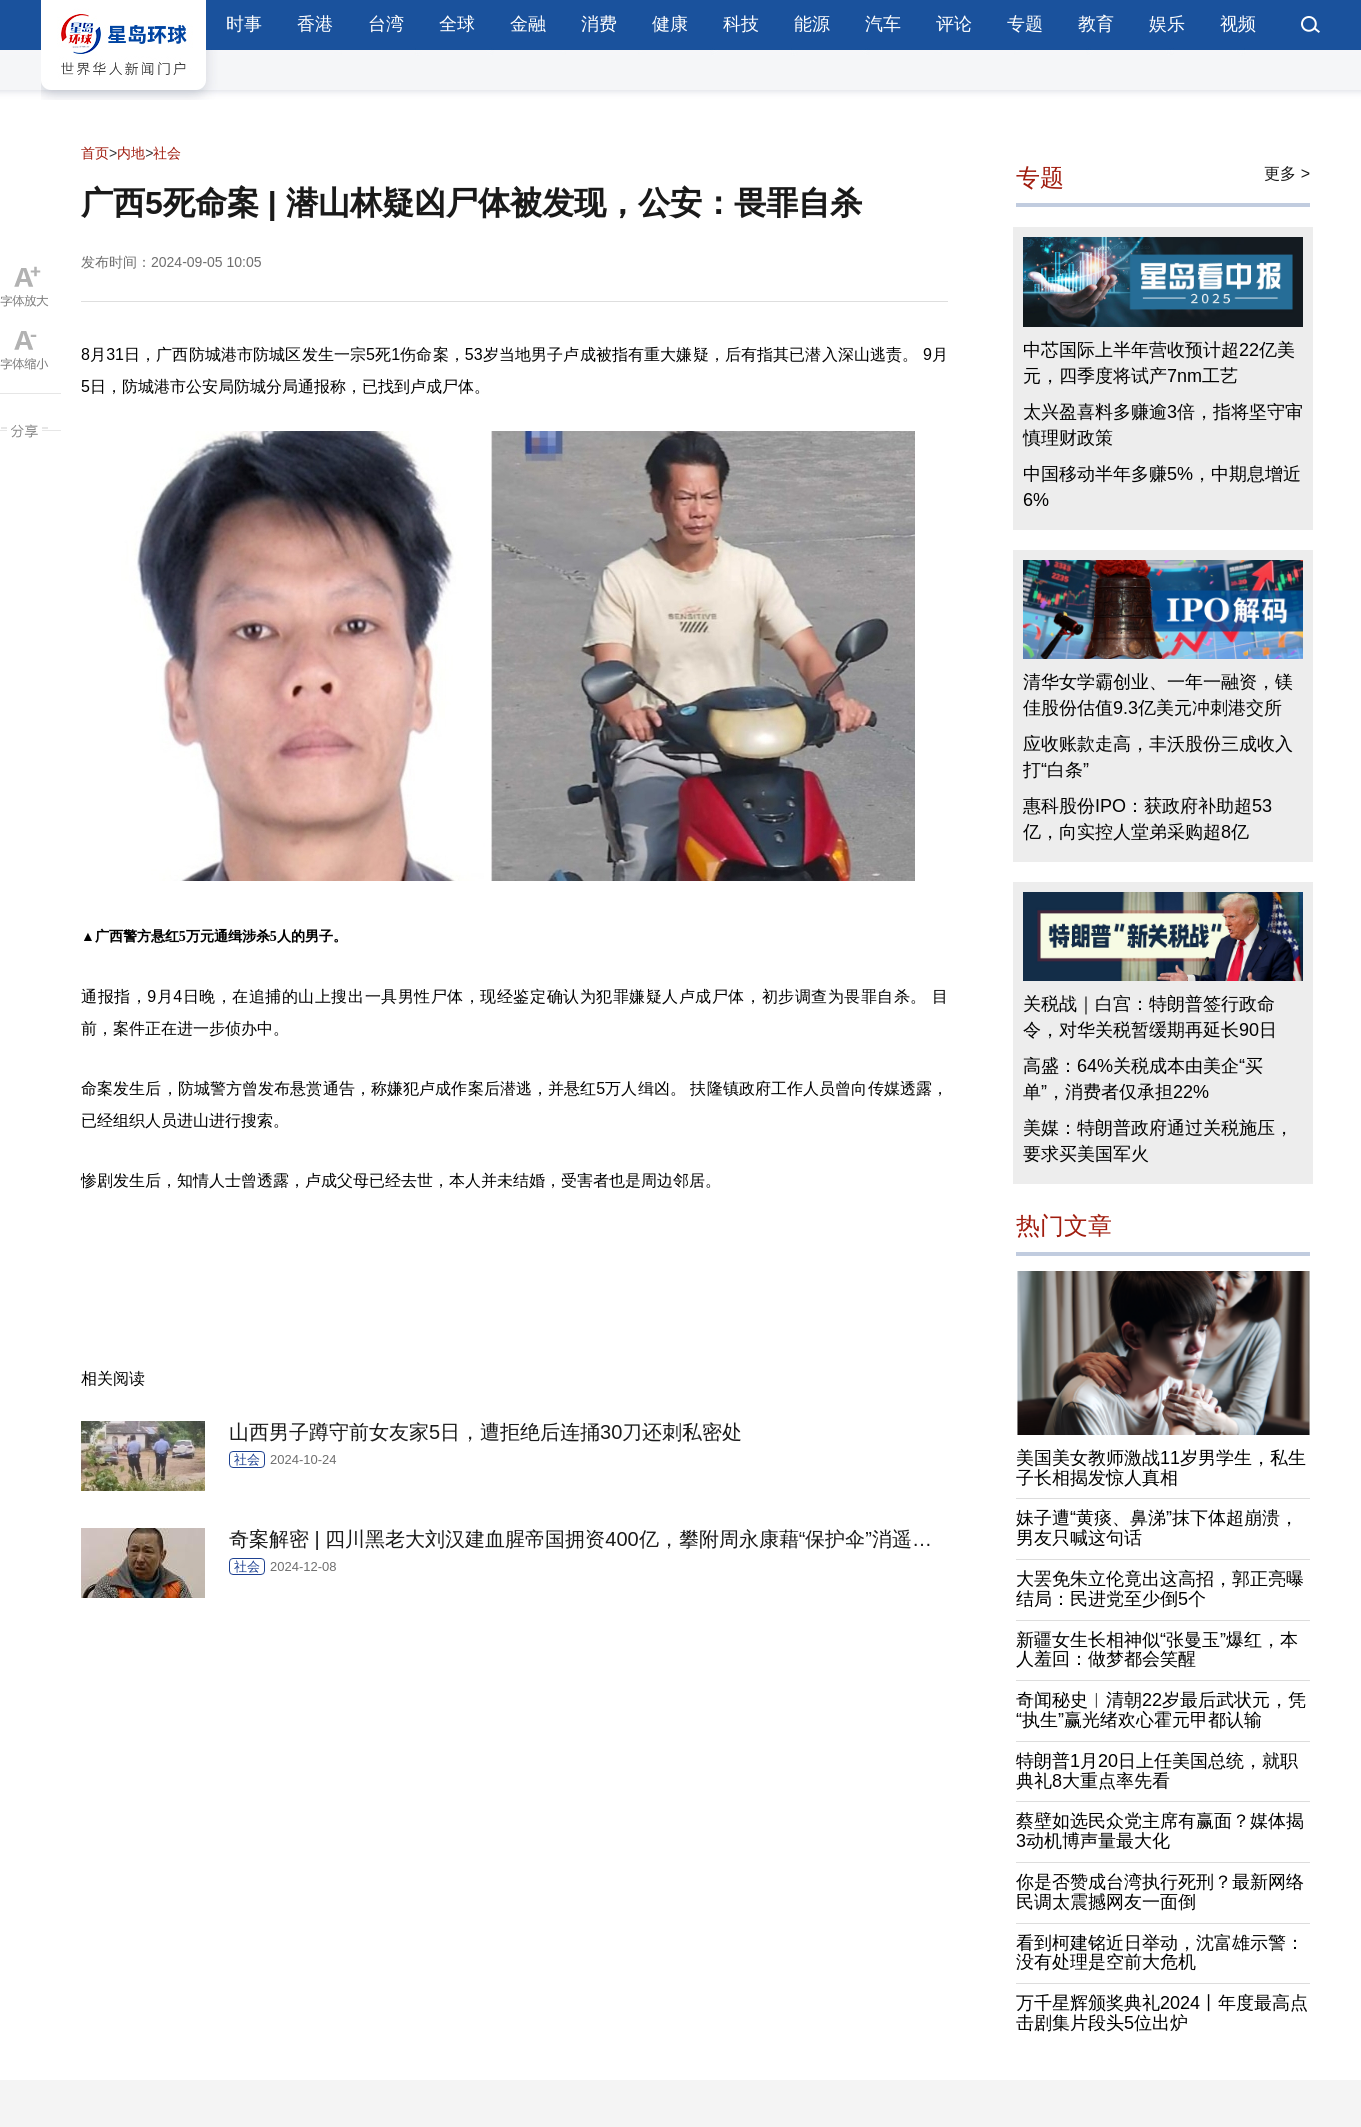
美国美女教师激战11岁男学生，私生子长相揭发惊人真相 (1161, 1468)
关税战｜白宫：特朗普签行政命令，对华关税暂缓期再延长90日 (1150, 1017)
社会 (167, 153)
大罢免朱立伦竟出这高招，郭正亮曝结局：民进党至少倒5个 (1160, 1589)
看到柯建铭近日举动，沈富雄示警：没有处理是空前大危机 (1160, 1953)
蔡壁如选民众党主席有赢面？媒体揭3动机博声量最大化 (1160, 1831)
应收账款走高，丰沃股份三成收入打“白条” (1158, 757)
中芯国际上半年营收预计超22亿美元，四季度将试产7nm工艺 (1159, 363)
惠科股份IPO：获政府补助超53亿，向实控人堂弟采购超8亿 (1147, 819)
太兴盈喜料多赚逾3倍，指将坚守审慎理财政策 (1163, 425)
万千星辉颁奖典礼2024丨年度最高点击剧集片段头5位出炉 (1162, 2013)
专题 (1025, 24)
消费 (599, 24)
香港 (315, 24)
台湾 (386, 24)
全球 (457, 24)
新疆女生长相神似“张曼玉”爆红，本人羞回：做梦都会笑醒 (1157, 1650)
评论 (954, 24)
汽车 (883, 24)
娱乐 (1167, 24)
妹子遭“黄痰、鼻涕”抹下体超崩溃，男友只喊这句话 (1157, 1528)
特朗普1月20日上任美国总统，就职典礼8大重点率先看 (1157, 1771)
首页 (95, 153)
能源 (812, 24)
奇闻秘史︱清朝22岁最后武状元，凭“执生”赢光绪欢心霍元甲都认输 (1161, 1710)
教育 (1096, 24)
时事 (244, 24)
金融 (528, 24)
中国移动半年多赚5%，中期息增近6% (1162, 487)
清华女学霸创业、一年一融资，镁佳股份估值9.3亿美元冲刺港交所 (1158, 695)
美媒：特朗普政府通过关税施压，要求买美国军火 (1158, 1141)
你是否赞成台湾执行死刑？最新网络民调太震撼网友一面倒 (1160, 1892)
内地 (131, 153)
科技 (741, 24)
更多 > (1287, 173)
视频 (1238, 24)
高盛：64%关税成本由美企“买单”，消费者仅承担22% (1143, 1079)
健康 (670, 24)
